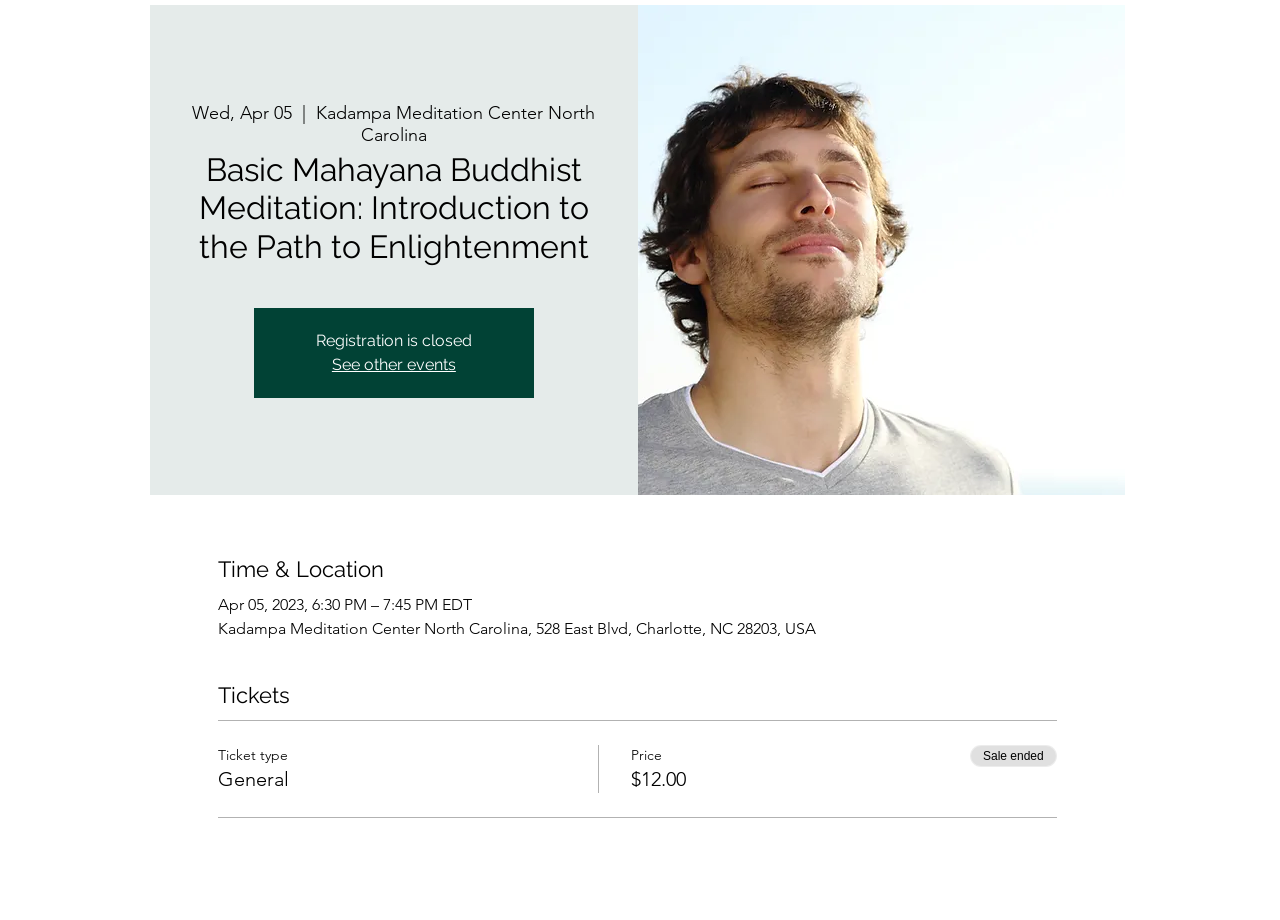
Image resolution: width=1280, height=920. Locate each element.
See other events (394, 364)
